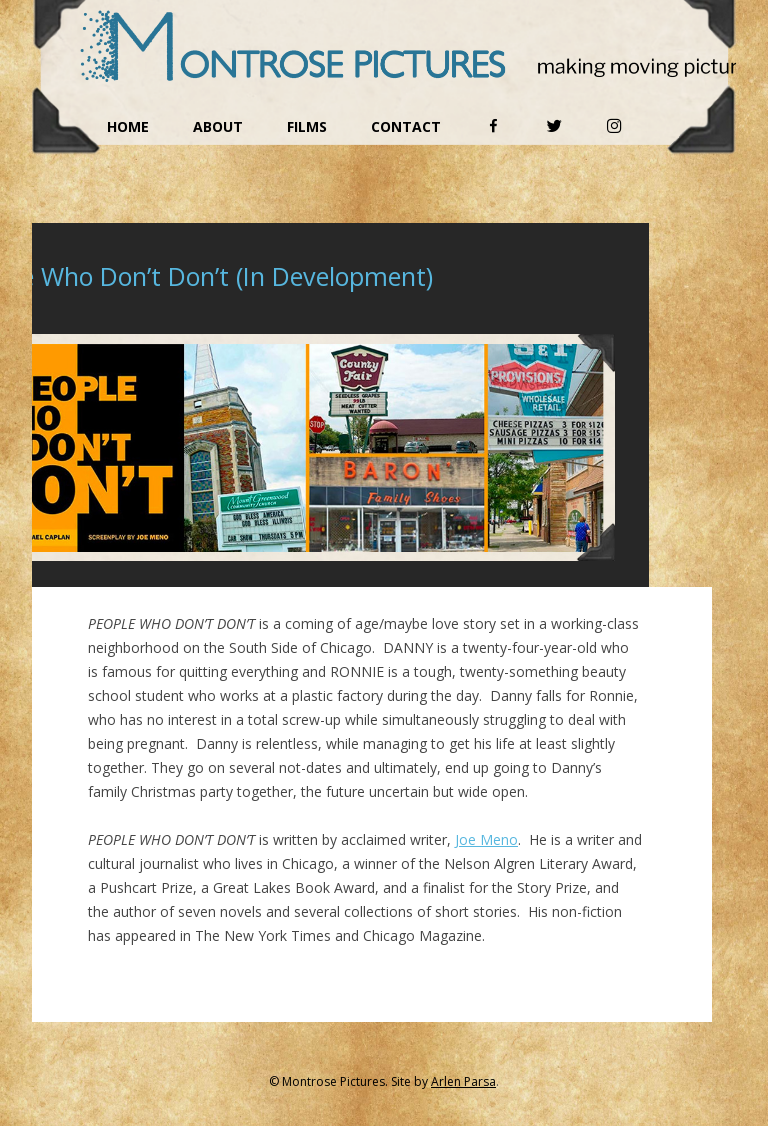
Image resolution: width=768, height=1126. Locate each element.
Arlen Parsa (463, 1081)
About (218, 126)
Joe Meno (486, 839)
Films (307, 126)
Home (128, 126)
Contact (406, 126)
